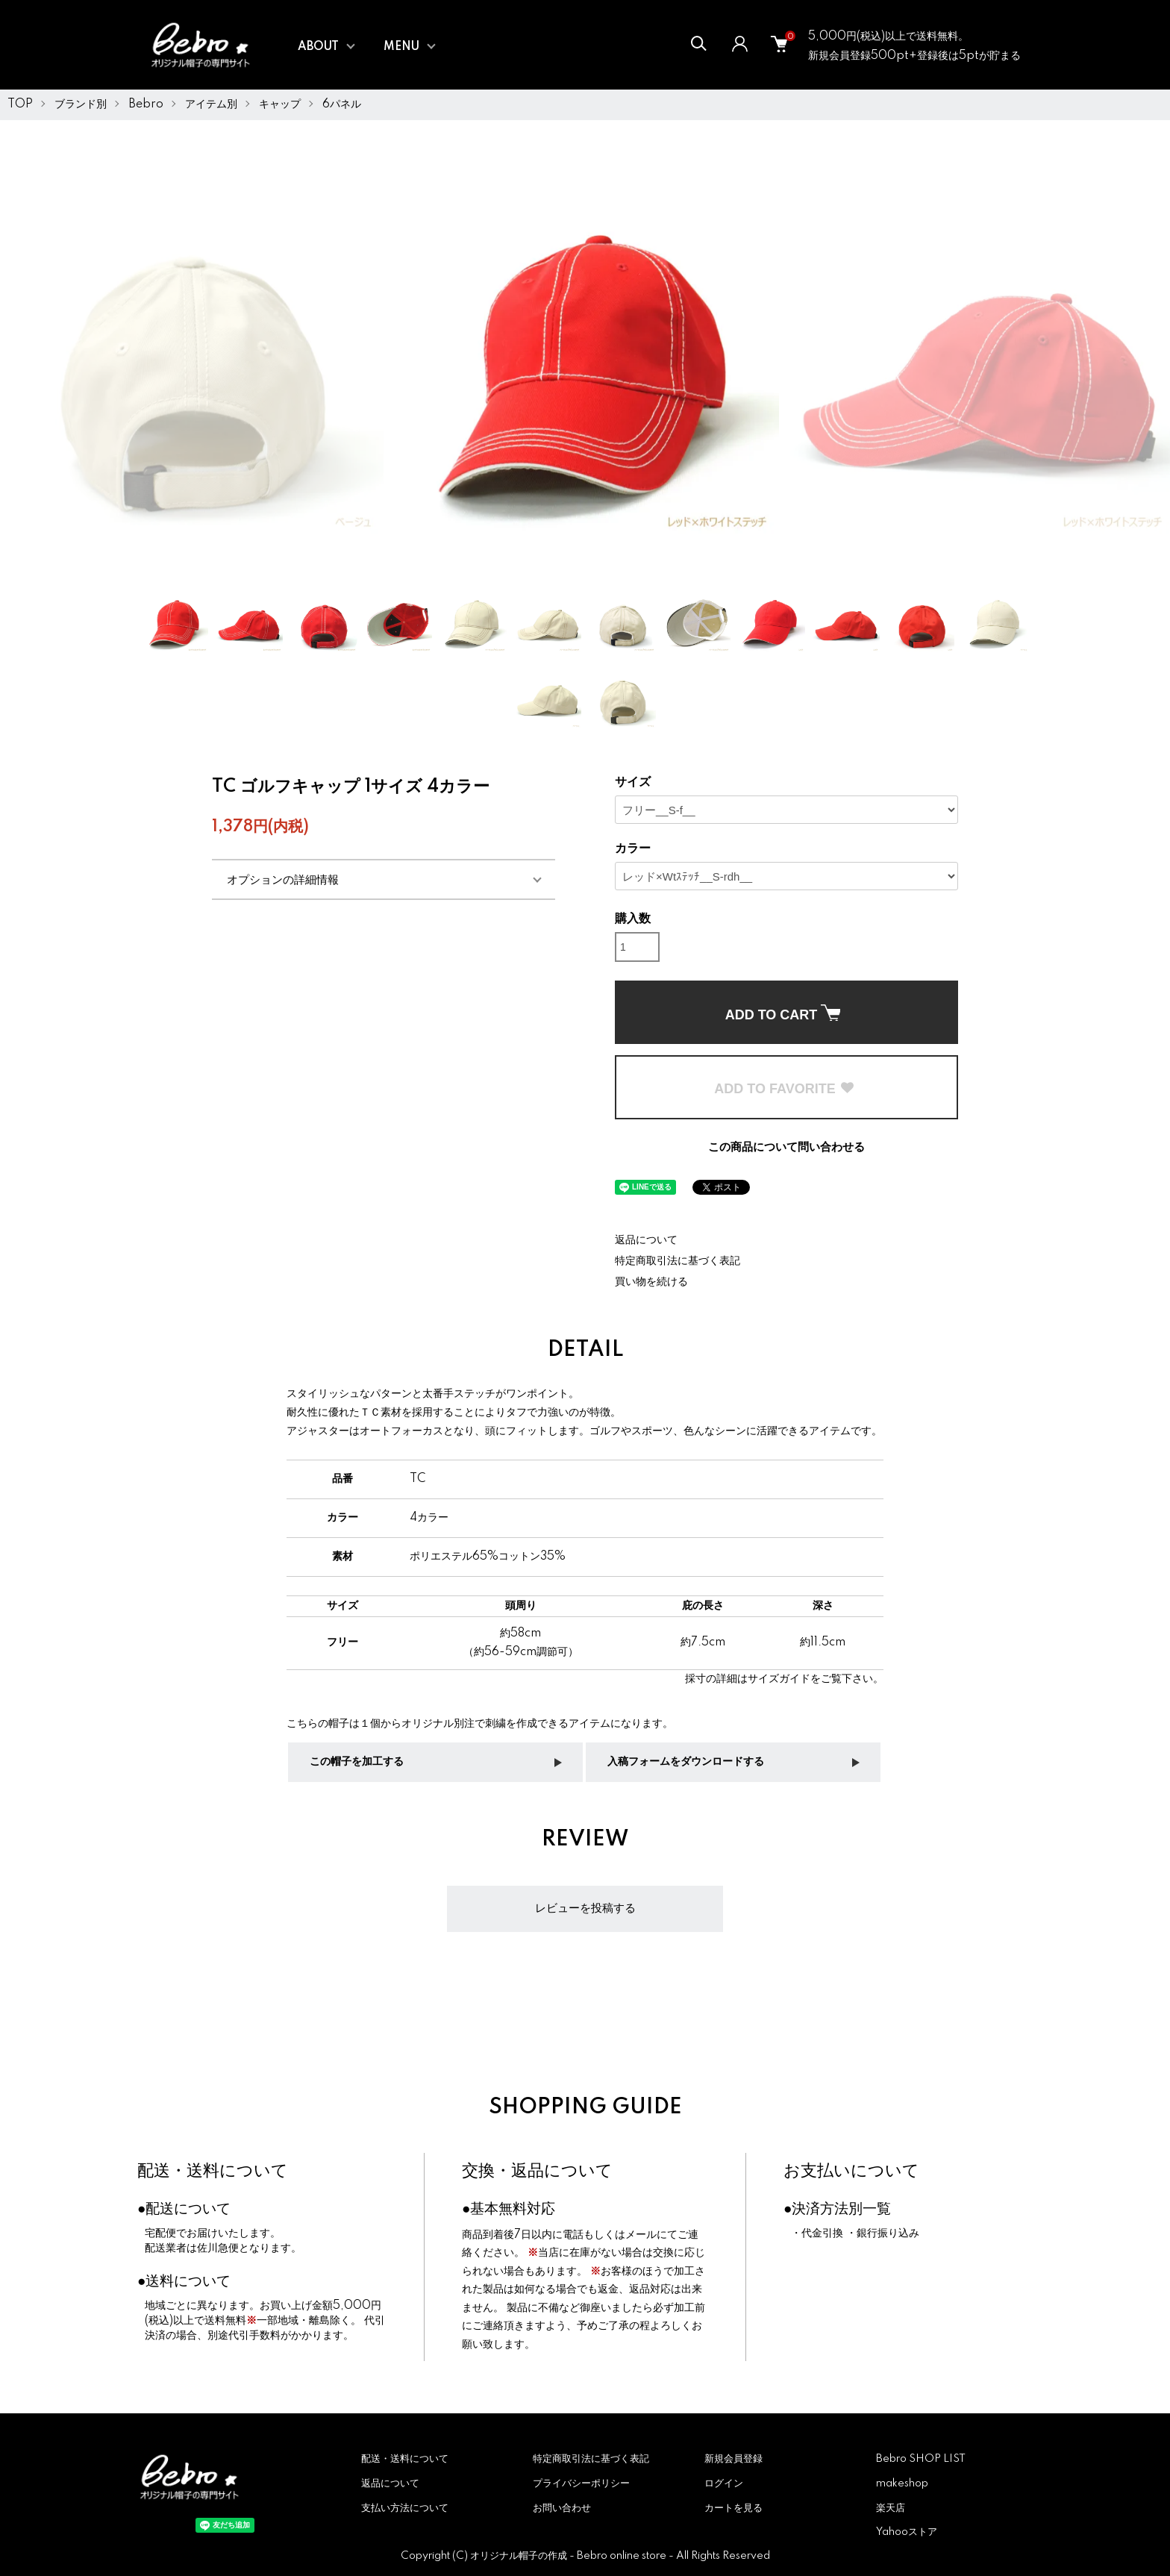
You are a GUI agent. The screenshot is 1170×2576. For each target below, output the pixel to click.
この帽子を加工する (357, 1762)
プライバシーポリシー (581, 2483)
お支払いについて (851, 2171)
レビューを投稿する (585, 1908)
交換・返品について (537, 2171)
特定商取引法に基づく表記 (677, 1261)
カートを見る (733, 2508)
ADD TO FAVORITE (784, 1088)
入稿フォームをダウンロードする (685, 1762)
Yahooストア (906, 2532)
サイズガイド (779, 1679)
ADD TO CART (783, 1013)
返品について (646, 1240)
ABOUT (318, 47)
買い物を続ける (651, 1282)
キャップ (280, 104)
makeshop (902, 2483)
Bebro (145, 104)
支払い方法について (404, 2508)
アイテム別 (211, 104)
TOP (20, 104)
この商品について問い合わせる (786, 1147)
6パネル (341, 104)
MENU (401, 47)
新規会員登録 (733, 2459)
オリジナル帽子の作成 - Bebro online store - (573, 2556)
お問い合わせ (562, 2508)
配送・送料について (212, 2171)
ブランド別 (80, 104)
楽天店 (890, 2508)
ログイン (723, 2483)
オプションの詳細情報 (283, 879)
